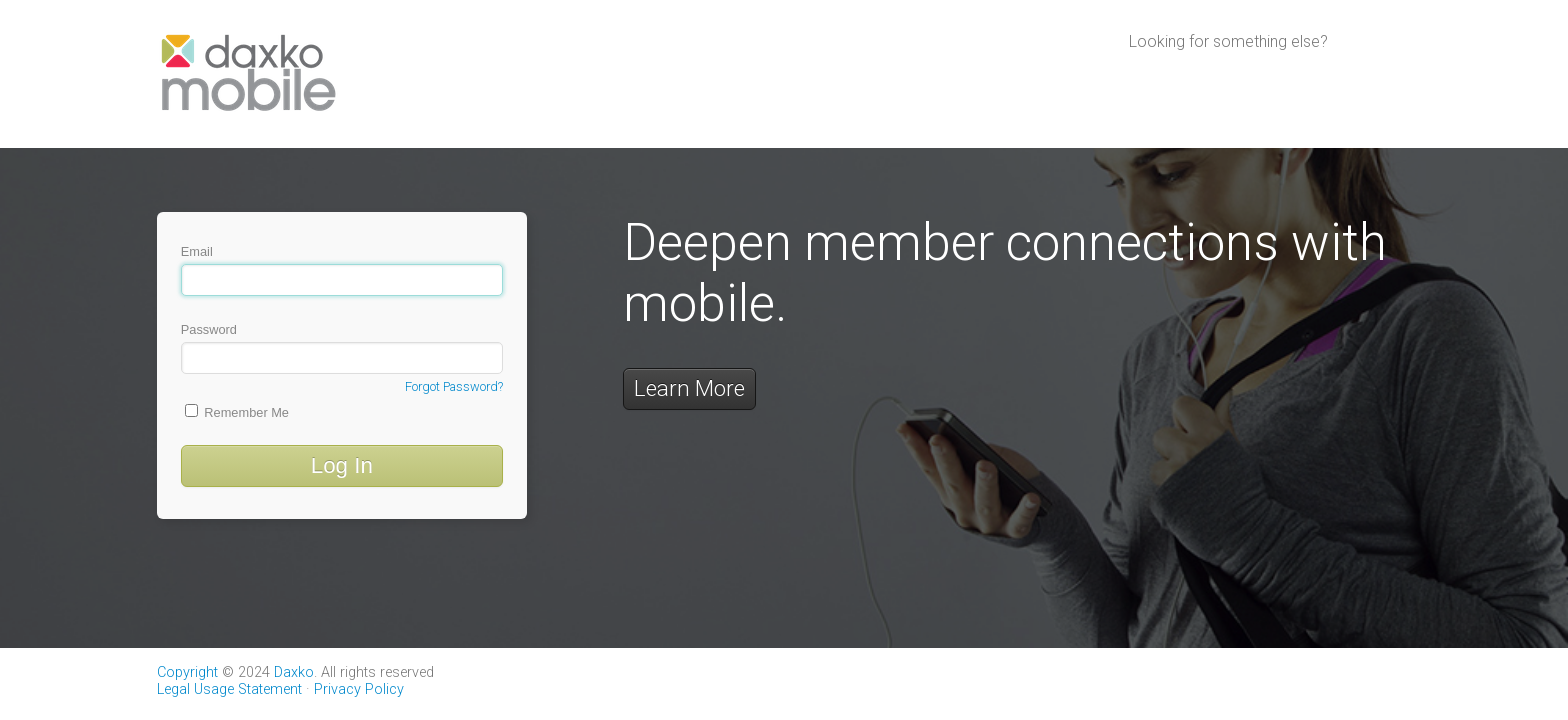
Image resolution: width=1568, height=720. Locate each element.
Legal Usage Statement (229, 689)
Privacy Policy (359, 689)
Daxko (294, 672)
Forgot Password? (454, 386)
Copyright (187, 672)
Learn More (689, 388)
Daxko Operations (1197, 81)
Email (342, 270)
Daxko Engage (1340, 81)
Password (342, 348)
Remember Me (237, 412)
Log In (342, 465)
